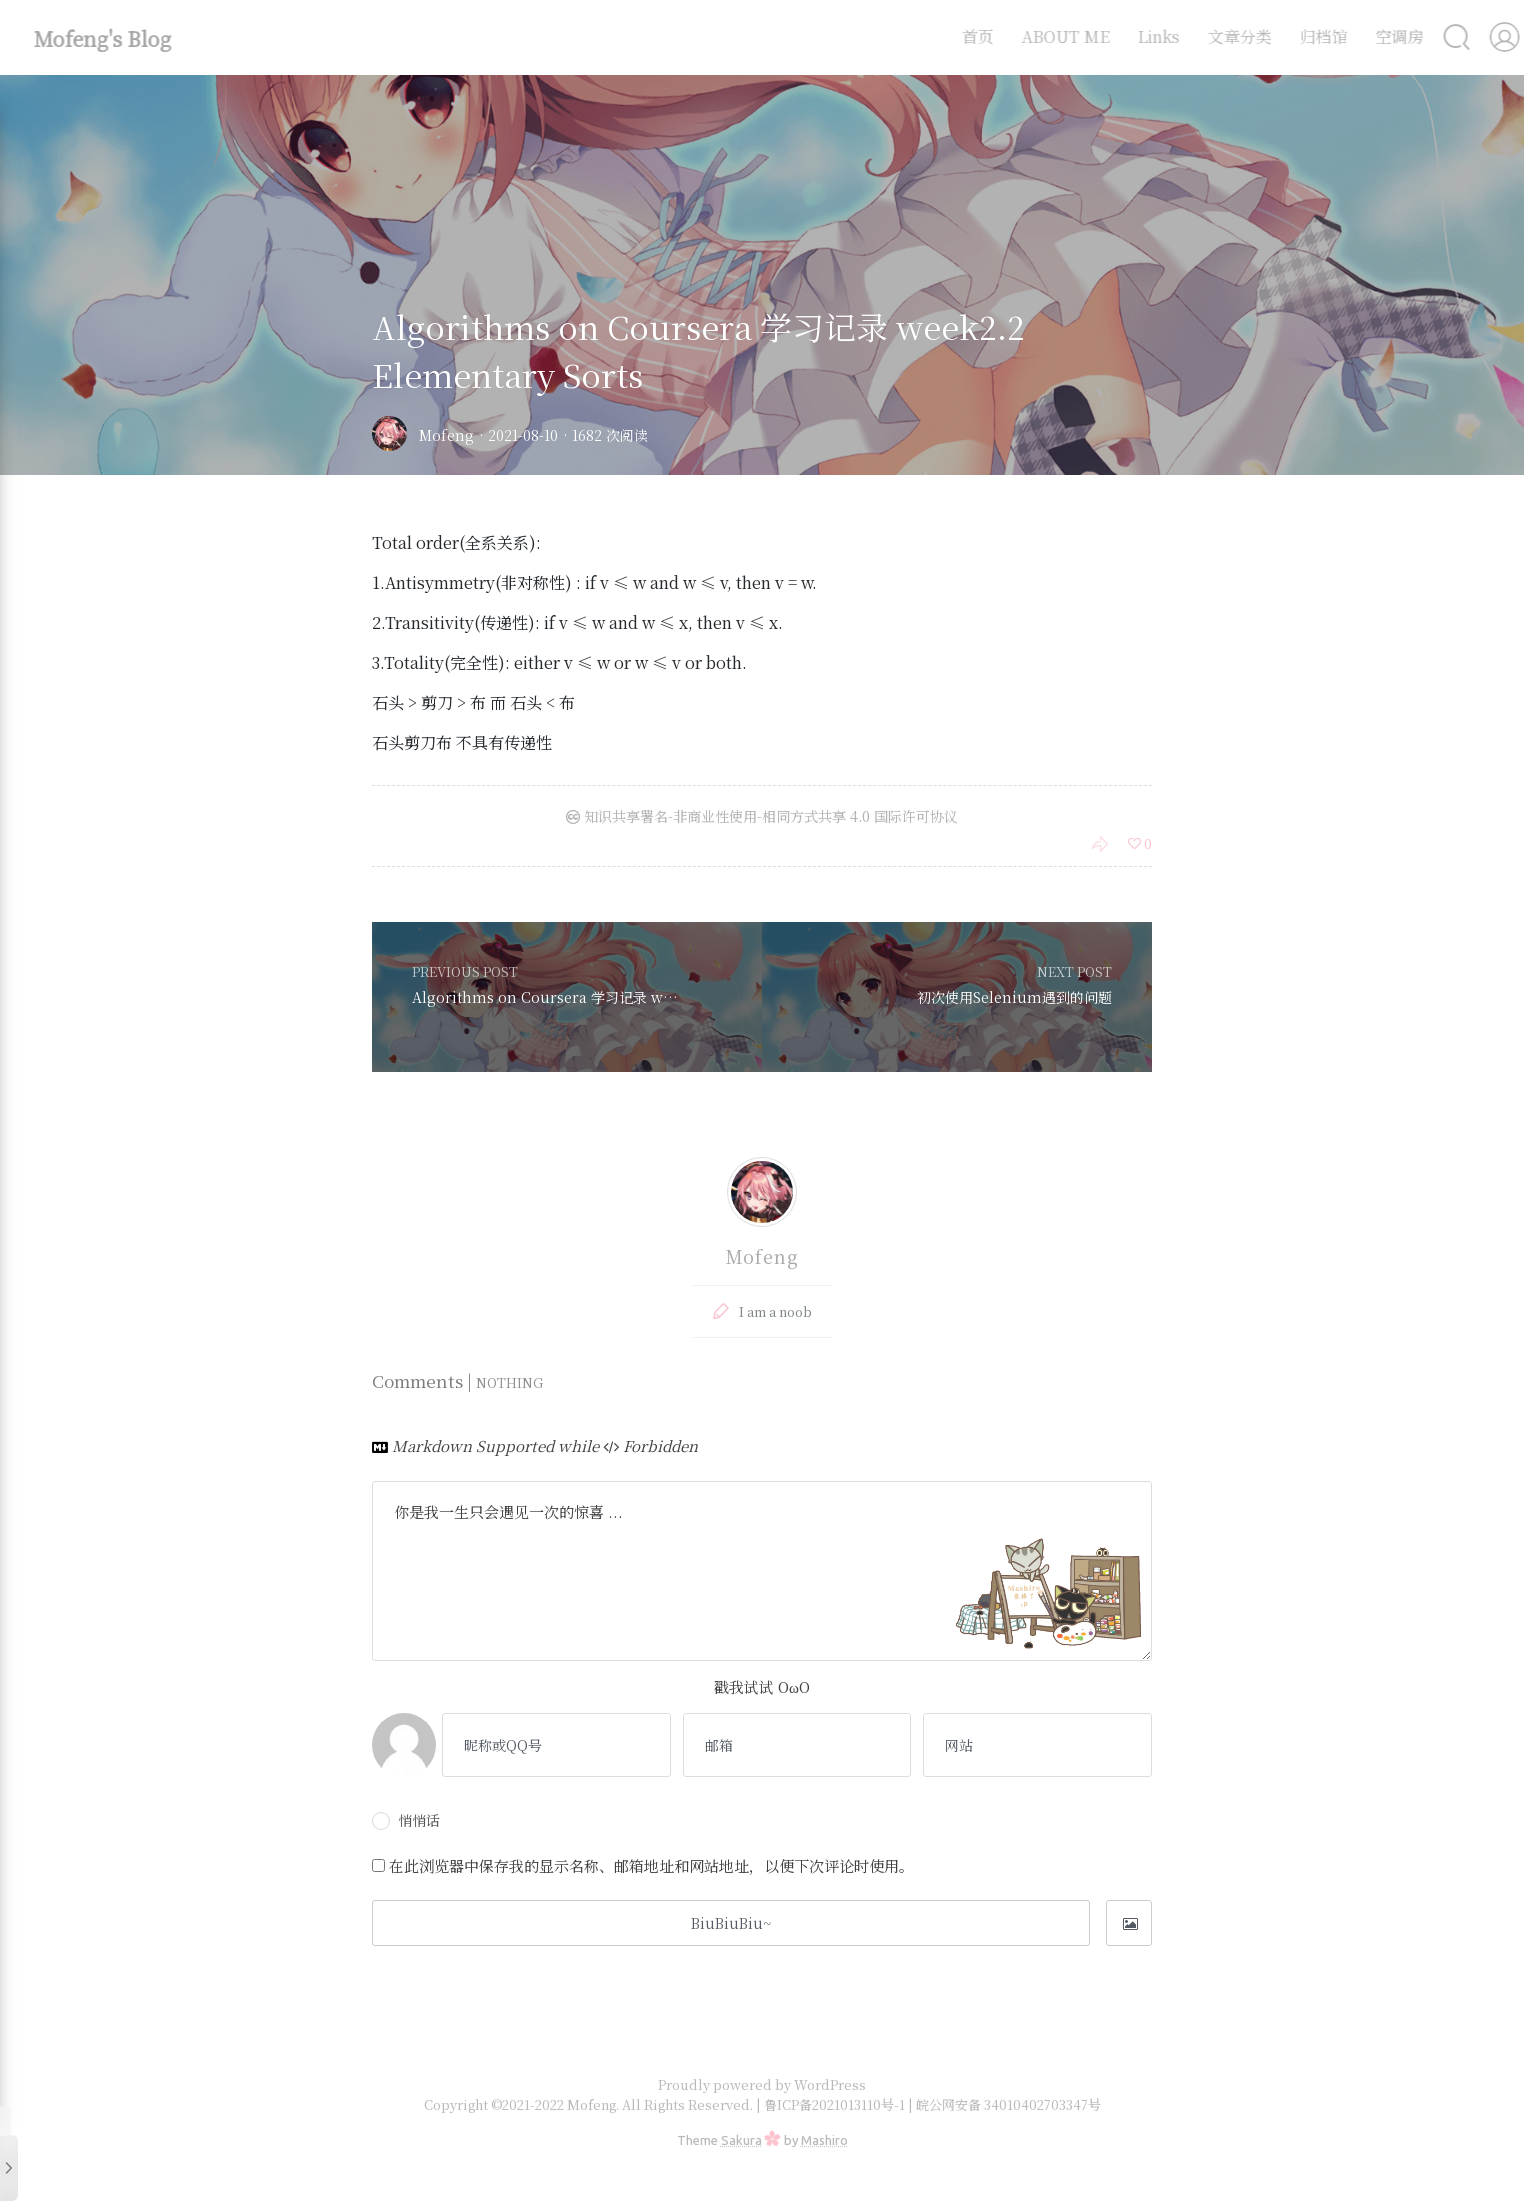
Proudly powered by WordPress (762, 2084)
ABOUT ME (1050, 36)
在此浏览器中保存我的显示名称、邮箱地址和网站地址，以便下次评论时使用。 (651, 1865)
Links (1143, 36)
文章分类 (1224, 36)
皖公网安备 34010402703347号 (1008, 2104)
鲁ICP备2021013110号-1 (836, 2104)
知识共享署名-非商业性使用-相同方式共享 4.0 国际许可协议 (762, 816)
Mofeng (446, 435)
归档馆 (1308, 36)
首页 (962, 36)
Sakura (741, 2140)
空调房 (1384, 36)
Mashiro (824, 2140)
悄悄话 (406, 1820)
